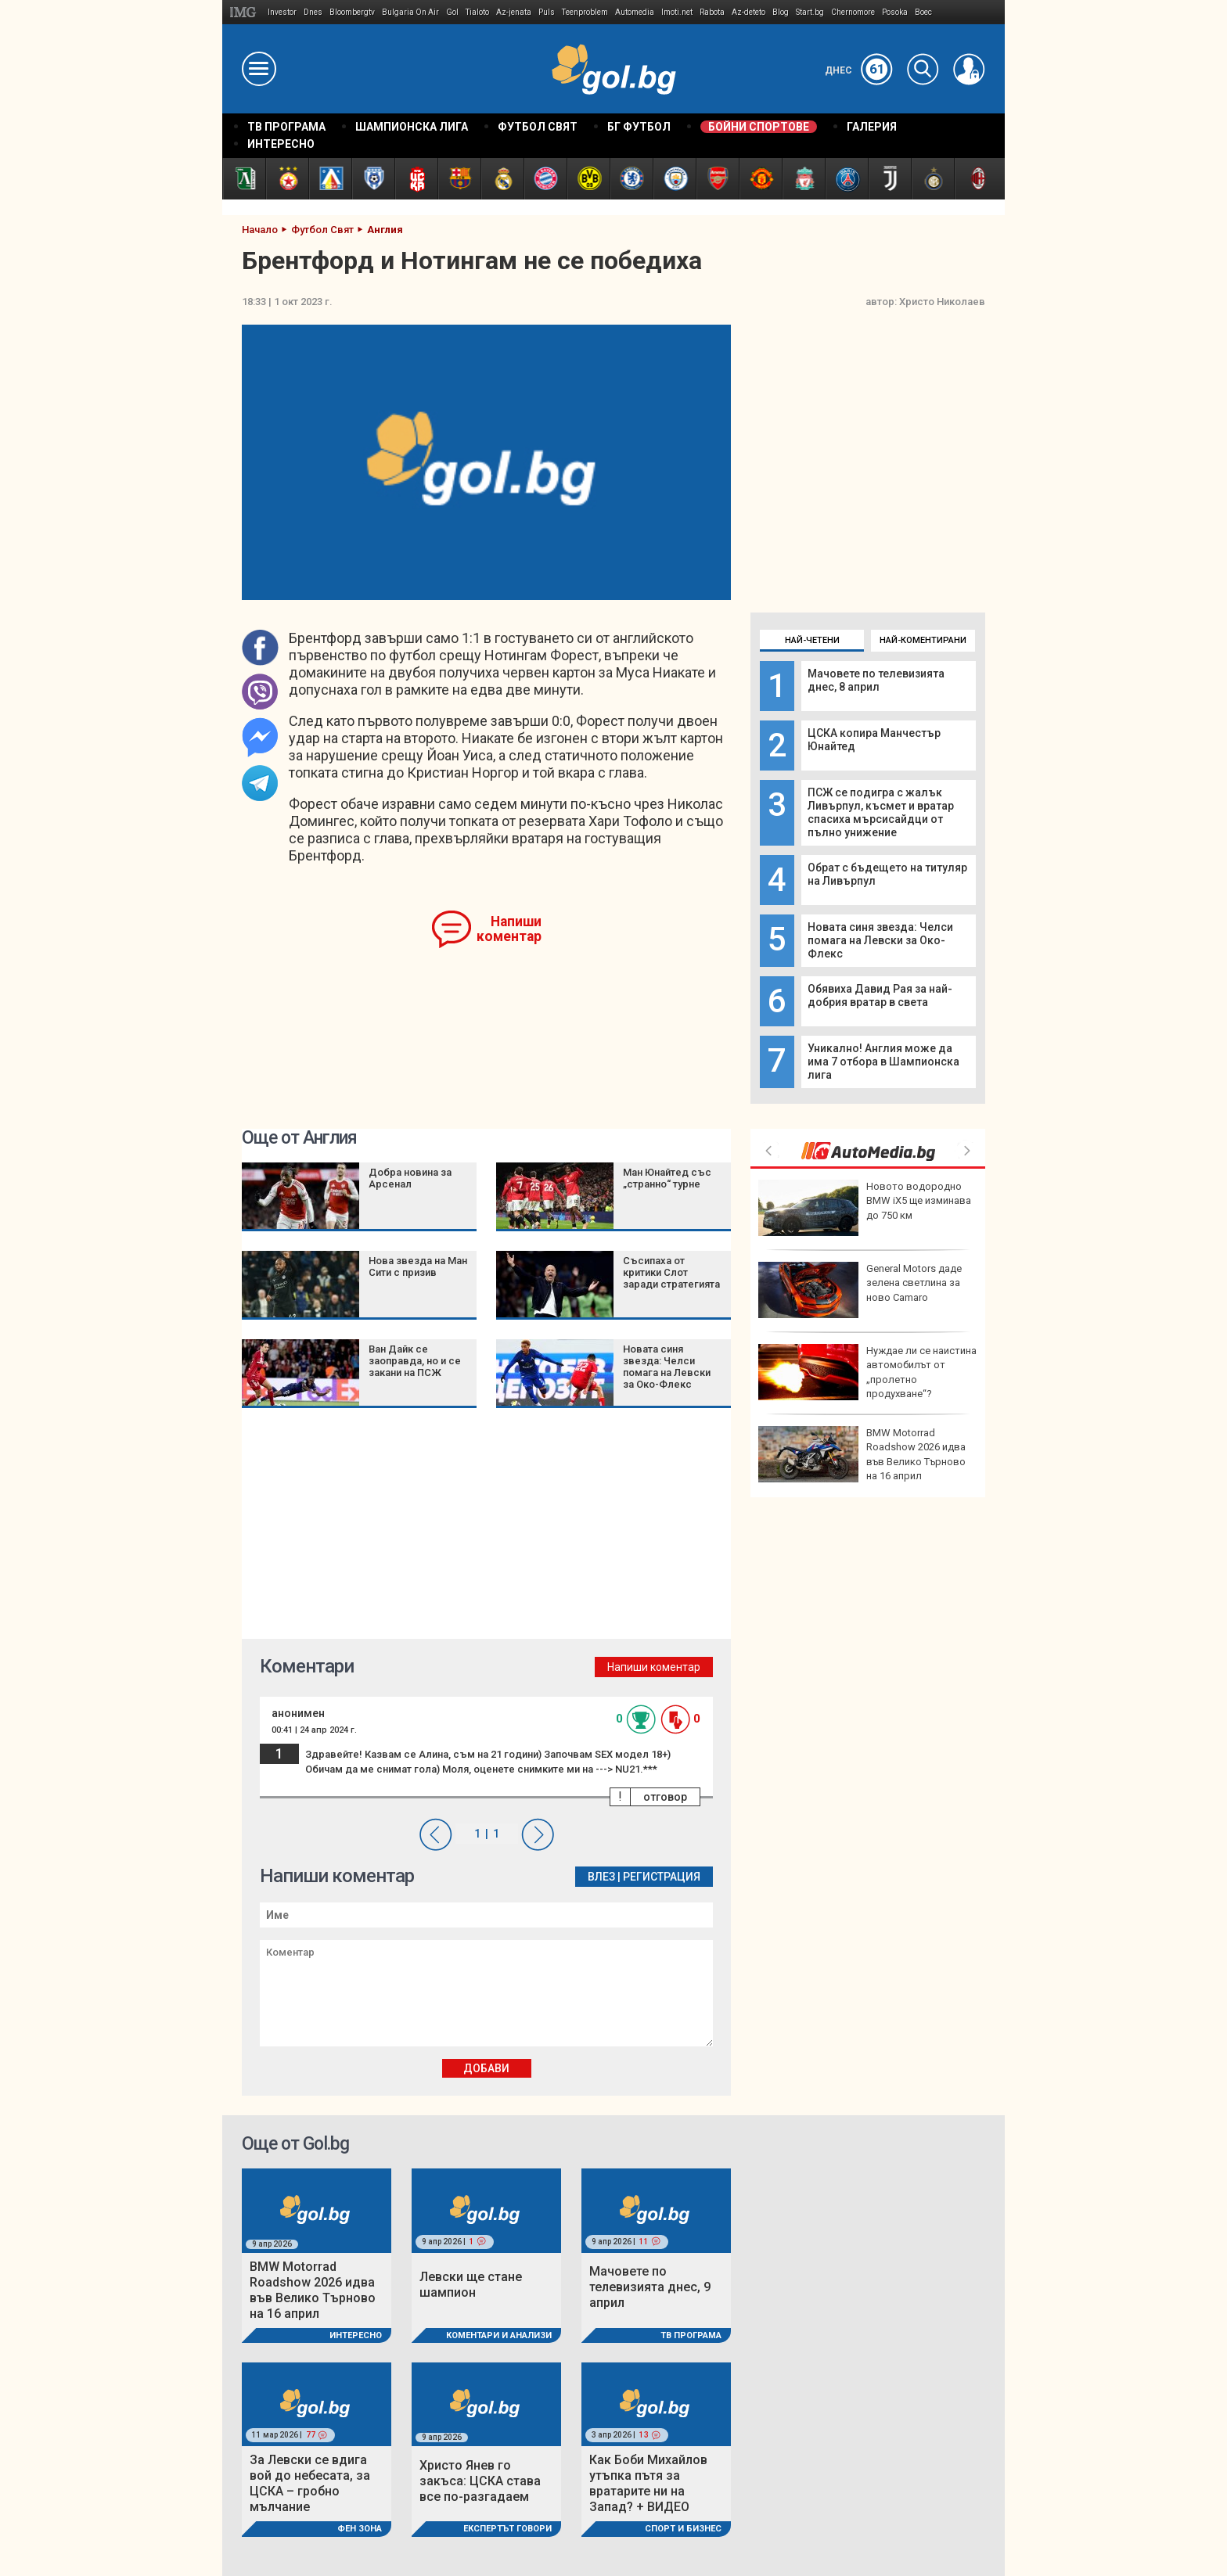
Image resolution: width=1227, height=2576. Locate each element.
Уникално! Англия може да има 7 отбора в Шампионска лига (883, 1061)
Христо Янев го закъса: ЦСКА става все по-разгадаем (480, 2481)
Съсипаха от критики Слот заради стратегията (671, 1272)
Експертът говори (507, 2529)
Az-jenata (513, 12)
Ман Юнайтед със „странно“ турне (667, 1178)
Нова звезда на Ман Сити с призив (418, 1266)
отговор (665, 1797)
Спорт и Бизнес (683, 2529)
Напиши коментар (509, 929)
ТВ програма (690, 2335)
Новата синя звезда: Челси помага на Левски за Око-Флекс (880, 940)
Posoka (895, 12)
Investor (282, 12)
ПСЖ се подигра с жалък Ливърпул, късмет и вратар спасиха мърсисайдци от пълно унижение (881, 812)
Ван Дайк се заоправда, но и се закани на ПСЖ (415, 1360)
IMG (245, 12)
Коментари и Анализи (499, 2335)
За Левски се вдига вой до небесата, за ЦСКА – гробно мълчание (310, 2483)
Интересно (355, 2335)
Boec (923, 12)
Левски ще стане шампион (470, 2284)
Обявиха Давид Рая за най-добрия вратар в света (880, 995)
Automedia (634, 12)
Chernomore (853, 12)
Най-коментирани (923, 640)
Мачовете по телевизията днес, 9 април (650, 2287)
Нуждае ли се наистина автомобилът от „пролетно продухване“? (867, 1372)
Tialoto (477, 12)
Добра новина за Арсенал (410, 1178)
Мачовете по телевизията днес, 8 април (876, 680)
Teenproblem (585, 12)
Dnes (313, 12)
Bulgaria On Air (410, 12)
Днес (859, 70)
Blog (780, 12)
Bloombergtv (352, 12)
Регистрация (661, 1876)
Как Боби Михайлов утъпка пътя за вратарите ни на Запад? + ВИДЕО (648, 2483)
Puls (546, 12)
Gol (452, 12)
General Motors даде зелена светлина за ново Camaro (860, 1290)
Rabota (712, 12)
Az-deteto (748, 12)
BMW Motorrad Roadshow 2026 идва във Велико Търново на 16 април (862, 1454)
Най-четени (812, 640)
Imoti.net (677, 12)
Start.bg (810, 12)
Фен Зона (359, 2529)
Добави (486, 2068)
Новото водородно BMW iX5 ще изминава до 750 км (864, 1208)
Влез (601, 1876)
